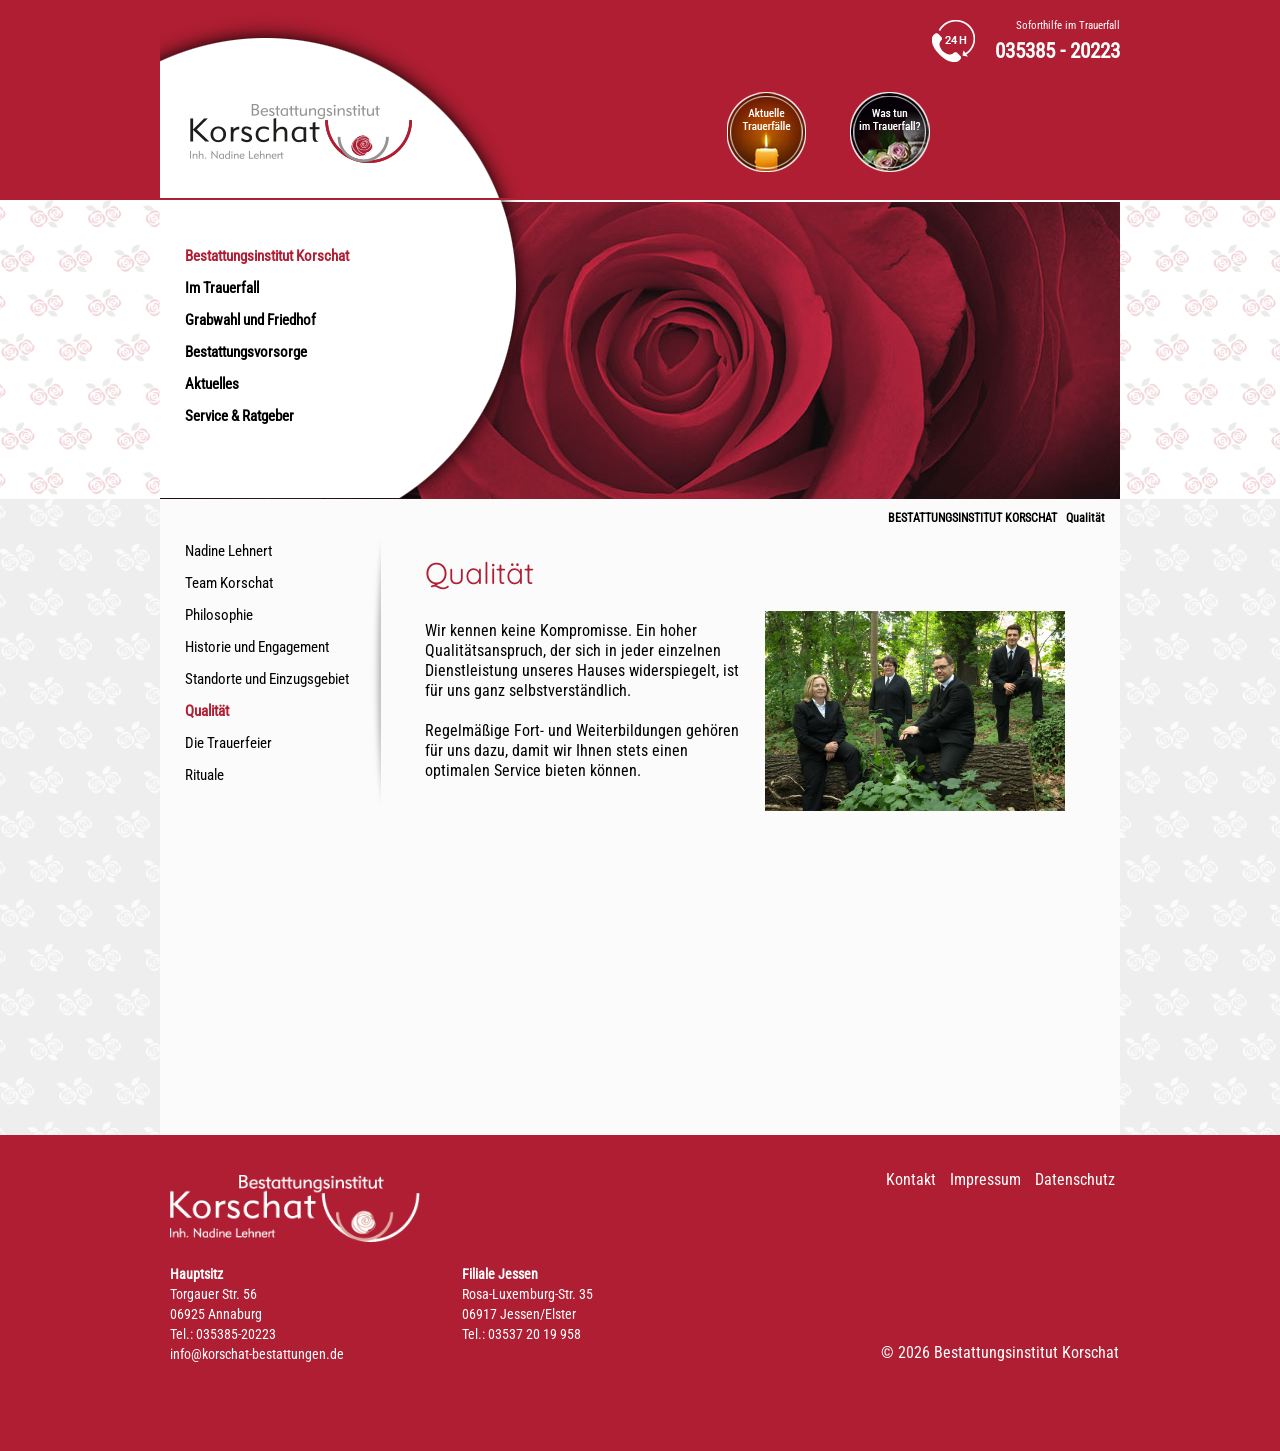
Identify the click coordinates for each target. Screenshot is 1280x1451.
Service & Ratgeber (239, 416)
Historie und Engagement (257, 647)
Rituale (204, 775)
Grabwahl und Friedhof (250, 320)
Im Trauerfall (222, 288)
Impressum (985, 1179)
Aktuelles (212, 384)
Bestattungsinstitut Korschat (267, 256)
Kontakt (911, 1179)
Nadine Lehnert (228, 551)
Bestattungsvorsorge (246, 352)
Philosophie (219, 615)
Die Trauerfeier (228, 743)
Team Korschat (229, 583)
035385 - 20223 (1057, 51)
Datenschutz (1075, 1179)
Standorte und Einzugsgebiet (267, 679)
